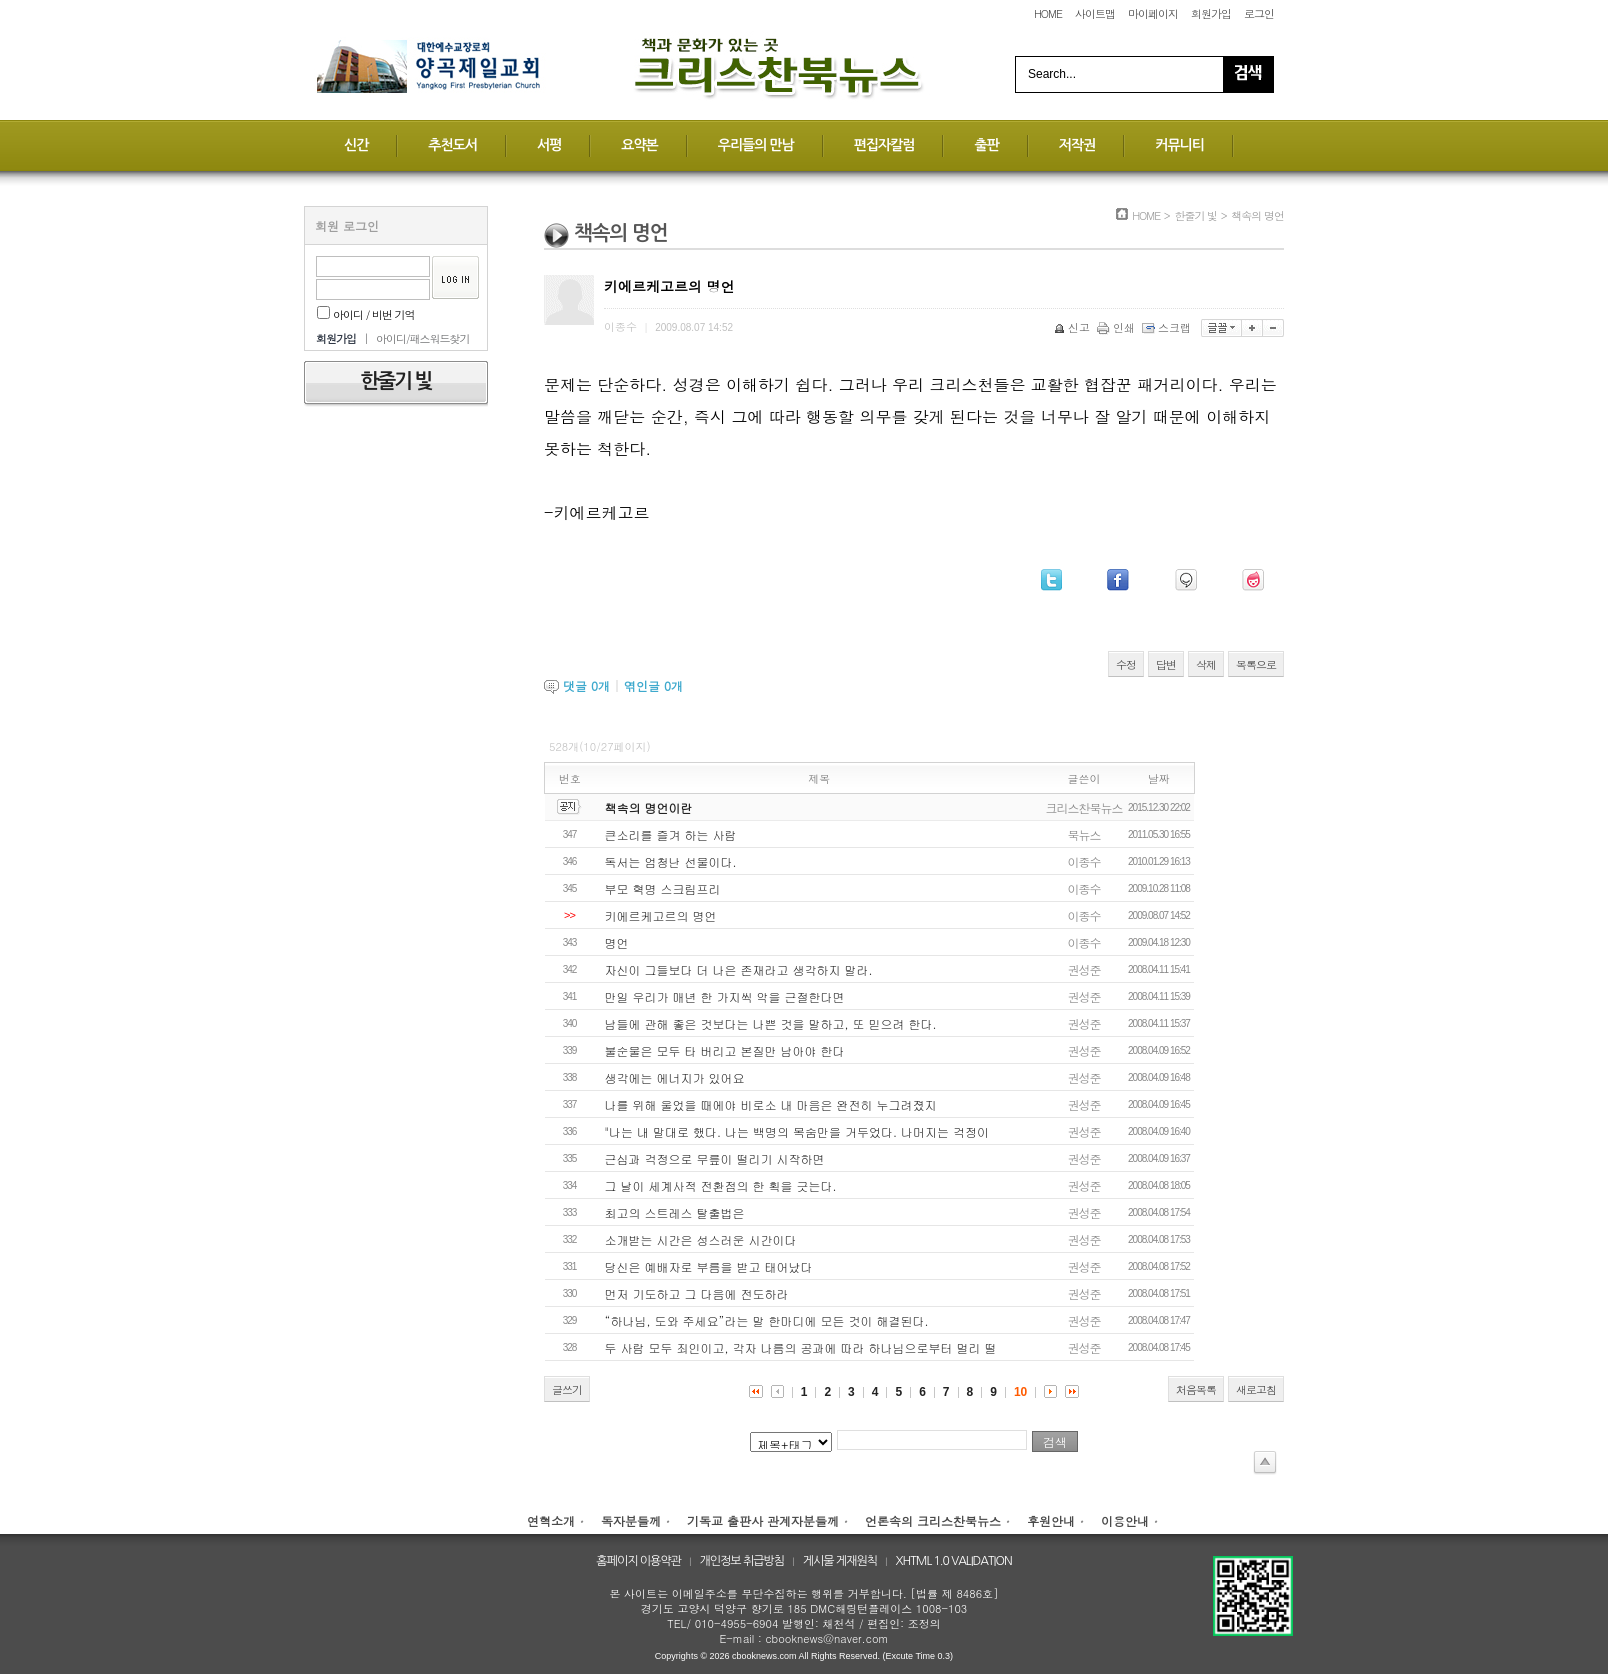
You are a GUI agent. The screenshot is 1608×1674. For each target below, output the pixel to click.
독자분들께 (631, 1520)
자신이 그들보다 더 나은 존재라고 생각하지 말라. (739, 969)
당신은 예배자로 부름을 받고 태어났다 (709, 1266)
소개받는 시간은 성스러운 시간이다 (701, 1239)
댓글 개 (586, 685)
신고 (1073, 327)
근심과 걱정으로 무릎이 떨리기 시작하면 (715, 1158)
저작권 (1077, 145)
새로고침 (1256, 1389)
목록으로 (1256, 664)
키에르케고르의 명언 (661, 915)
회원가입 (1211, 13)
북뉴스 (1084, 834)
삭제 (1206, 664)
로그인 (1259, 13)
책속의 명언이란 (649, 807)
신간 (356, 145)
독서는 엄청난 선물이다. (671, 861)
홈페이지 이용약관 (638, 1561)
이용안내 (1125, 1520)
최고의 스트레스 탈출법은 (675, 1212)
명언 (617, 942)
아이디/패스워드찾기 (423, 338)
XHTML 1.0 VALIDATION (954, 1561)
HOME (1048, 13)
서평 (549, 145)
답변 (1166, 664)
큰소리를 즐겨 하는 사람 (671, 834)
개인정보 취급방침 (742, 1561)
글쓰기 (567, 1389)
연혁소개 (551, 1520)
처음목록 (1196, 1389)
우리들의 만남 (756, 145)
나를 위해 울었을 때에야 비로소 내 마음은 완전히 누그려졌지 (771, 1104)
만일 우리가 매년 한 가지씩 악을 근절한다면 (725, 996)
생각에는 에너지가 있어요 (675, 1077)
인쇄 (1117, 327)
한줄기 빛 (1195, 215)
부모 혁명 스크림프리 (663, 888)
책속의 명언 (1257, 215)
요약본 (639, 145)
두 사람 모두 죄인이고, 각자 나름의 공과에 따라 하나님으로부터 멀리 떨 (801, 1347)
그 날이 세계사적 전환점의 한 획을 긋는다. (721, 1185)
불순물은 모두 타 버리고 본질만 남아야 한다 (725, 1050)
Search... (1052, 74)
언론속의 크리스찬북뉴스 (933, 1520)
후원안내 (1051, 1520)
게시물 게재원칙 (840, 1561)
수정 (1126, 664)
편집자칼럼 (884, 145)
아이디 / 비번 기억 (366, 314)
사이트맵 (1095, 13)
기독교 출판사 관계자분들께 (763, 1520)
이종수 (1084, 861)
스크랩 (1168, 327)
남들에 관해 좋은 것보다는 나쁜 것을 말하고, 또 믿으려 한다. (771, 1023)
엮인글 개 (653, 685)
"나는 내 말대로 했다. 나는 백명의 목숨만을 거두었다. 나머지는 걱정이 (797, 1131)
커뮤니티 (1179, 145)
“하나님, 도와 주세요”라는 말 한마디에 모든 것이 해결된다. (767, 1320)
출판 (986, 145)
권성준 (1084, 969)
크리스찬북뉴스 (1084, 807)
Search (1248, 74)
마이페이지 (1153, 13)
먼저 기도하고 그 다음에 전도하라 (697, 1293)
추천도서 (452, 145)
